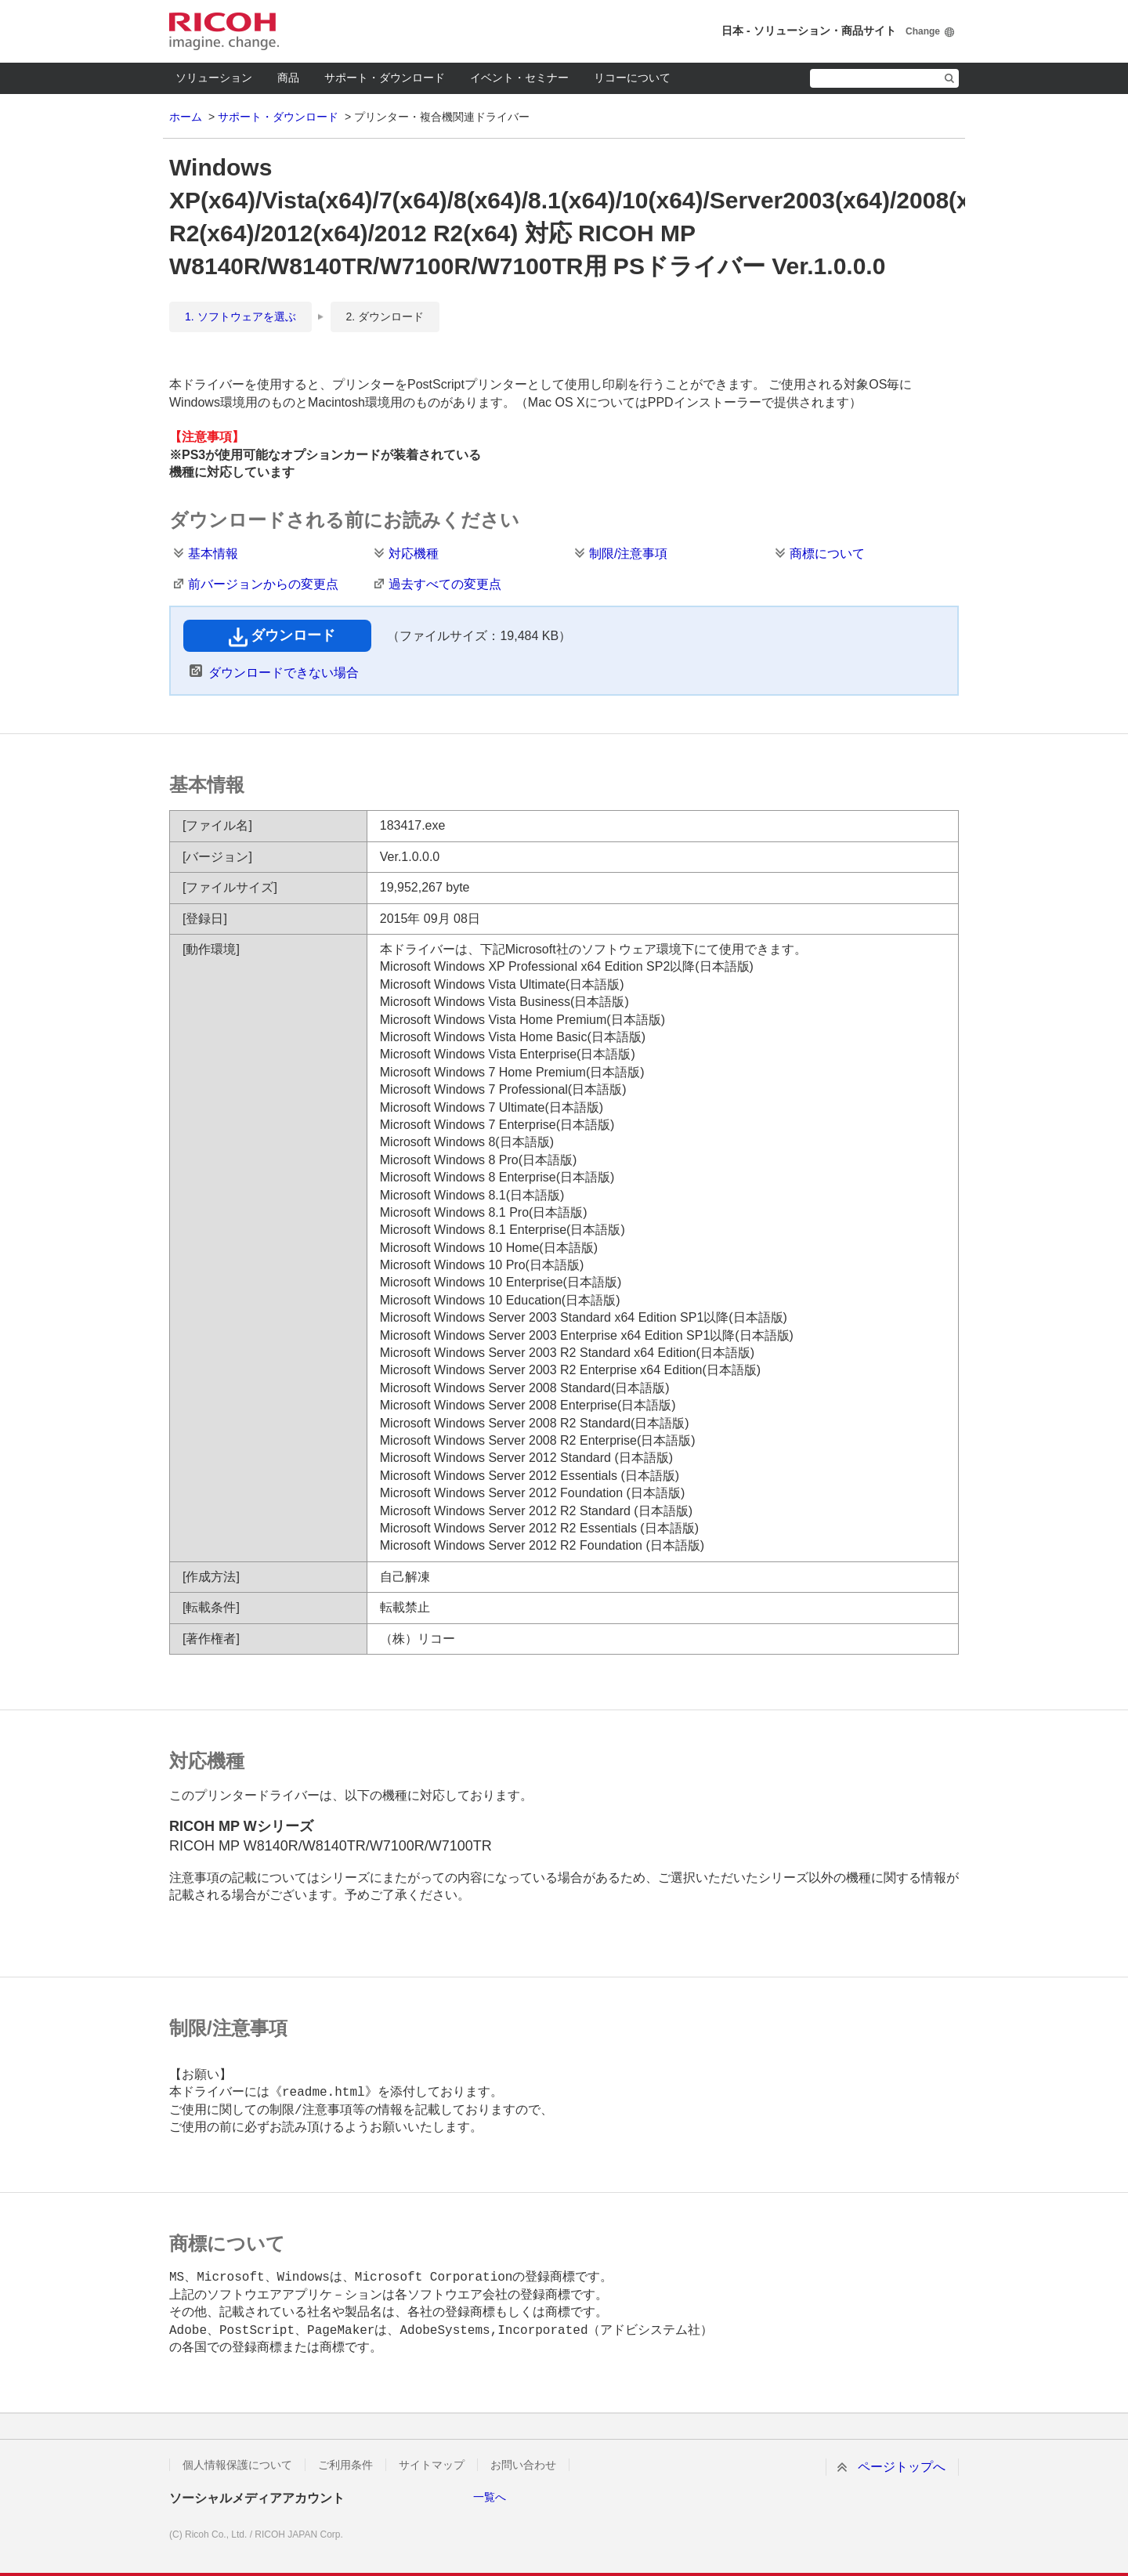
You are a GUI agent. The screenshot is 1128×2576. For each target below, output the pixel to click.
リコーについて (632, 77)
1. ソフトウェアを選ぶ (240, 316)
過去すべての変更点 (445, 584)
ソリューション (213, 77)
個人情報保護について (237, 2464)
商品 (288, 77)
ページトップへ (901, 2466)
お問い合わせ (523, 2464)
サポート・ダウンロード (384, 77)
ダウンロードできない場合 (283, 672)
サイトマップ (432, 2464)
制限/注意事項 (628, 553)
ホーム (185, 116)
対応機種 (414, 553)
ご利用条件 (345, 2464)
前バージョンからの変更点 (263, 584)
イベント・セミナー (519, 77)
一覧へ (489, 2497)
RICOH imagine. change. (224, 31)
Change (923, 31)
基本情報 (213, 553)
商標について (827, 553)
